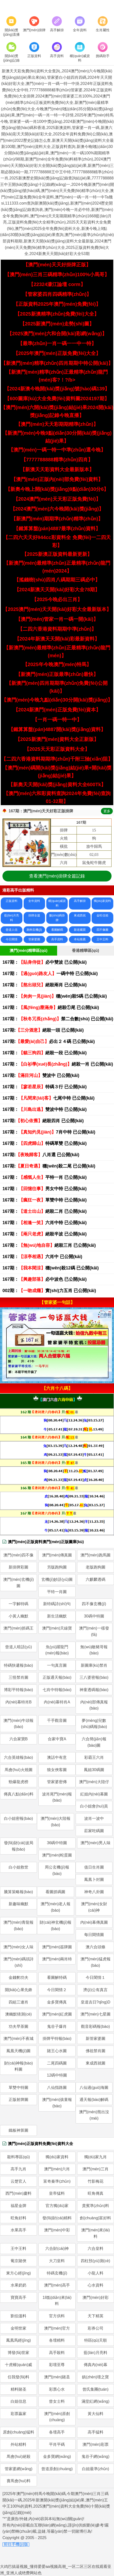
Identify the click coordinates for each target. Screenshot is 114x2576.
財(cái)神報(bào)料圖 (18, 2066)
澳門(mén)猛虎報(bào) (96, 1962)
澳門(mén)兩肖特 (57, 1959)
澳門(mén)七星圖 (96, 2014)
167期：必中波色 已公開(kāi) (44, 1279)
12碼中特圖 (57, 2075)
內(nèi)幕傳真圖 (94, 1922)
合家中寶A (57, 1739)
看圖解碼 (57, 929)
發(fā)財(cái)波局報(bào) (18, 1846)
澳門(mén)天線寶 (57, 1628)
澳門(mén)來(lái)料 (95, 2233)
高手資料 (57, 939)
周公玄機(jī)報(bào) (57, 1870)
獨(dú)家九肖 (95, 2157)
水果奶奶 (18, 2285)
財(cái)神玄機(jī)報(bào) (56, 1925)
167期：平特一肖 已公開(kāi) (44, 1177)
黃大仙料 (95, 2414)
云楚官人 (18, 2181)
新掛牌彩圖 (18, 1567)
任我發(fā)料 (18, 2377)
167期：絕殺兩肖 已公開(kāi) (44, 984)
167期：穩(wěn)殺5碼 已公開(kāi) (54, 996)
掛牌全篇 (34, 915)
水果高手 (18, 2230)
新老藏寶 (80, 929)
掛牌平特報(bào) (57, 2038)
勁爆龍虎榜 (18, 1782)
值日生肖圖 (94, 1867)
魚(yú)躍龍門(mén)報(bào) (57, 1650)
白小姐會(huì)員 (94, 1806)
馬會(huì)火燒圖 (19, 1770)
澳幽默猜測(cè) (18, 2014)
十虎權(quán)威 (18, 2365)
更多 (106, 811)
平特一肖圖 (57, 1592)
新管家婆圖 (95, 2038)
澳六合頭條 (95, 1947)
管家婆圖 (34, 939)
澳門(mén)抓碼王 (18, 1628)
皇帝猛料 (57, 2193)
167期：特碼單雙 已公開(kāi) (44, 1143)
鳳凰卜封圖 (94, 1879)
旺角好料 (18, 2218)
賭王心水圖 (57, 2051)
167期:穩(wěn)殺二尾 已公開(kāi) (48, 1166)
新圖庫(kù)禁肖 (94, 1665)
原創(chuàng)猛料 (18, 2432)
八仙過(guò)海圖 (94, 2087)
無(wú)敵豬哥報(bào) (94, 1650)
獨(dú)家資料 (102, 901)
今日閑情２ (57, 1990)
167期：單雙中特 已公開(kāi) (44, 1200)
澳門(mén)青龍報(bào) (18, 1925)
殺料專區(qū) (18, 2157)
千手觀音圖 (57, 1720)
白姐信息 (18, 2401)
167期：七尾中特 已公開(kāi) (48, 1098)
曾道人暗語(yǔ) (18, 1647)
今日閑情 (11, 939)
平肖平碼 (57, 2444)
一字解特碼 (18, 1604)
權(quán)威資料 (57, 903)
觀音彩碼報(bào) (95, 2026)
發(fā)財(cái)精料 (57, 2218)
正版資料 (11, 901)
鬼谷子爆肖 (57, 2026)
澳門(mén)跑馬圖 (96, 1555)
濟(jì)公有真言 (95, 1990)
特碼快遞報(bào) (18, 1665)
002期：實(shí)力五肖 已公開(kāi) (49, 1290)
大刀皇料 (57, 2261)
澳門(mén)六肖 (57, 2169)
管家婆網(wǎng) (19, 2469)
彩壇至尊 (57, 2365)
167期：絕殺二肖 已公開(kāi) (44, 1211)
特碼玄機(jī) (57, 2273)
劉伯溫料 (18, 2316)
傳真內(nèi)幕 (95, 2365)
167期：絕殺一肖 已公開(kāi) (57, 1064)
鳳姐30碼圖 (94, 1770)
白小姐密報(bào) (18, 1818)
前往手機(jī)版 (16, 2544)
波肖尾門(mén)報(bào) (57, 1797)
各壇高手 (57, 2432)
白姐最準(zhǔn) (95, 2469)
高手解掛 (80, 901)
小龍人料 (95, 2273)
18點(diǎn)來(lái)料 (57, 2300)
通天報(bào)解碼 (94, 2099)
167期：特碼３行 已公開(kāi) (44, 1086)
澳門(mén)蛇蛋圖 (57, 1855)
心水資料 (95, 2285)
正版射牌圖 (18, 2099)
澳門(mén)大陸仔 (94, 1782)
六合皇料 (95, 2248)
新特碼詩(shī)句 (57, 1604)
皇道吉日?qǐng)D (95, 2002)
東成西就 (80, 915)
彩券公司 (95, 2328)
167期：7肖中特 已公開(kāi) (48, 1132)
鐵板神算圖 (18, 2130)
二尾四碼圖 (57, 2063)
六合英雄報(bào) (18, 1757)
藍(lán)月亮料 (11, 918)
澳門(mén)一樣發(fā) (94, 1631)
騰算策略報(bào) (18, 1892)
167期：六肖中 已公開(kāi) (42, 1256)
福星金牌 (18, 2206)
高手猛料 (95, 2432)
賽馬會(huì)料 (19, 2481)
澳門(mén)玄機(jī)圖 (18, 1582)
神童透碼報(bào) (94, 1690)
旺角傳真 (95, 2193)
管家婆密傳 (57, 1782)
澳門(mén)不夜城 (18, 2038)
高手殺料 (57, 2353)
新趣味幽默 (18, 1904)
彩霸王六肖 (94, 1757)
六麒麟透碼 (95, 1579)
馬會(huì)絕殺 (19, 2456)
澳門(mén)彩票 (95, 2444)
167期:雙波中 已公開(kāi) (40, 1075)
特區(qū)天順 (95, 2340)
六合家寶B (18, 1739)
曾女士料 (57, 2401)
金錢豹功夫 (18, 1977)
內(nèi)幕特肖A (57, 1702)
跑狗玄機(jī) (34, 929)
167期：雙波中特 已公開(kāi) (44, 1109)
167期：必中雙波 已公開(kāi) (44, 962)
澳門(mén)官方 (57, 2328)
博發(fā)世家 (18, 2353)
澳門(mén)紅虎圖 (57, 2014)
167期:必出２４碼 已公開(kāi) (48, 1041)
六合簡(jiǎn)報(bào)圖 (94, 1742)
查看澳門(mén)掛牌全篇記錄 (57, 876)
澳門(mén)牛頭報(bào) (18, 1723)
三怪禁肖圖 (18, 1677)
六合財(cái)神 (57, 2248)
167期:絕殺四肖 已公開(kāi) (43, 1120)
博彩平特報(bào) (18, 1690)
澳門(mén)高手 (57, 2285)
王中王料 (102, 939)
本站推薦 (80, 939)
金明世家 (18, 2328)
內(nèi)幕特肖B (18, 1702)
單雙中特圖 (18, 2087)
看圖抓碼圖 (55, 1892)
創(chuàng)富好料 (95, 2218)
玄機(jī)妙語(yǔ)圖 (57, 1579)
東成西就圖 (95, 2063)
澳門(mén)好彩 (95, 2297)
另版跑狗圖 (57, 1567)
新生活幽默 (57, 1616)
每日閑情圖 (94, 1935)
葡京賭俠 (18, 2261)
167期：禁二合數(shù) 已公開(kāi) (57, 1018)
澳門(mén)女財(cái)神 (94, 1907)
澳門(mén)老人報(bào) (56, 1907)
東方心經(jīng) (18, 2273)
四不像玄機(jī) (94, 1604)
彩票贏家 (18, 2414)
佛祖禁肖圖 (95, 2051)
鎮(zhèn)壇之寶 (95, 2377)
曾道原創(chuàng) (57, 2469)
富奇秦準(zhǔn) (56, 2181)
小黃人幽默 (18, 1616)
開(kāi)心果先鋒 (18, 1990)
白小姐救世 (18, 1867)
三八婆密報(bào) (94, 1677)
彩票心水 (57, 2389)
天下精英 (95, 2316)
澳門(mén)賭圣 (57, 2377)
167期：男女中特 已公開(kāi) (44, 1188)
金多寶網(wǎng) (57, 2456)
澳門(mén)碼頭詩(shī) (18, 1962)
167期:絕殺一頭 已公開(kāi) (43, 1030)
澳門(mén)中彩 (57, 2230)
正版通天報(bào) (57, 1677)
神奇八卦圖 (94, 1892)
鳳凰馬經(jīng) (18, 2340)
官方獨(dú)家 (57, 2206)
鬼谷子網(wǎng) (95, 2456)
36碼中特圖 (57, 1843)
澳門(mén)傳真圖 (57, 1555)
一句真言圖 (57, 1665)
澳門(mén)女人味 (18, 1947)
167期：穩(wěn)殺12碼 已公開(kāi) (50, 1267)
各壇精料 (57, 2340)
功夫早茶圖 (18, 2026)
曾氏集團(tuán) (95, 2389)
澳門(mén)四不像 (18, 1555)
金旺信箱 (102, 915)
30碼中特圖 (94, 1616)
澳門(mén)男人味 (96, 1843)
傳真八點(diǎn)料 (18, 1794)
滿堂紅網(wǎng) (95, 2401)
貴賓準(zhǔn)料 (95, 2206)
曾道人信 (11, 929)
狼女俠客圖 (57, 1770)
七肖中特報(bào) (57, 1690)
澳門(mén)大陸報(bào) (56, 1821)
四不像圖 (102, 929)
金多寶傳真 (57, 2002)
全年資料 (34, 901)
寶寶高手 (18, 2297)
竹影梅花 (95, 2181)
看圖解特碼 (57, 1977)
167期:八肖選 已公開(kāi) (40, 1154)
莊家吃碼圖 (94, 1831)
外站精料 (18, 2444)
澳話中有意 (57, 1757)
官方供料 (57, 2316)
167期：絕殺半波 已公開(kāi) (44, 1234)
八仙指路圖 (57, 2087)
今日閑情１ (95, 1977)
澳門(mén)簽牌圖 (57, 1947)
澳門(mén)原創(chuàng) (57, 2417)
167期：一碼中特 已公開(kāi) (50, 973)
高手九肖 (18, 2169)
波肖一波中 (94, 1818)
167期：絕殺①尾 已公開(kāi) (50, 1007)
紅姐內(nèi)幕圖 (94, 1794)
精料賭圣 (18, 2389)
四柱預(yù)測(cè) (95, 2261)
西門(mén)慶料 (18, 2193)
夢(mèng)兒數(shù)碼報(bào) (94, 1723)
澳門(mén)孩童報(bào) (57, 2102)
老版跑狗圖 (95, 1567)
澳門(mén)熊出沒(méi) (94, 2115)
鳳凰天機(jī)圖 (18, 2051)
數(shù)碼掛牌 (57, 918)
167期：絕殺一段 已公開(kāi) (44, 1052)
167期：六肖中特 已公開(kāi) (44, 1222)
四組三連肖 (18, 2002)
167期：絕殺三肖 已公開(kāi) (49, 1245)
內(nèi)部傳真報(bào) (94, 1705)
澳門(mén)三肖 (95, 2169)
